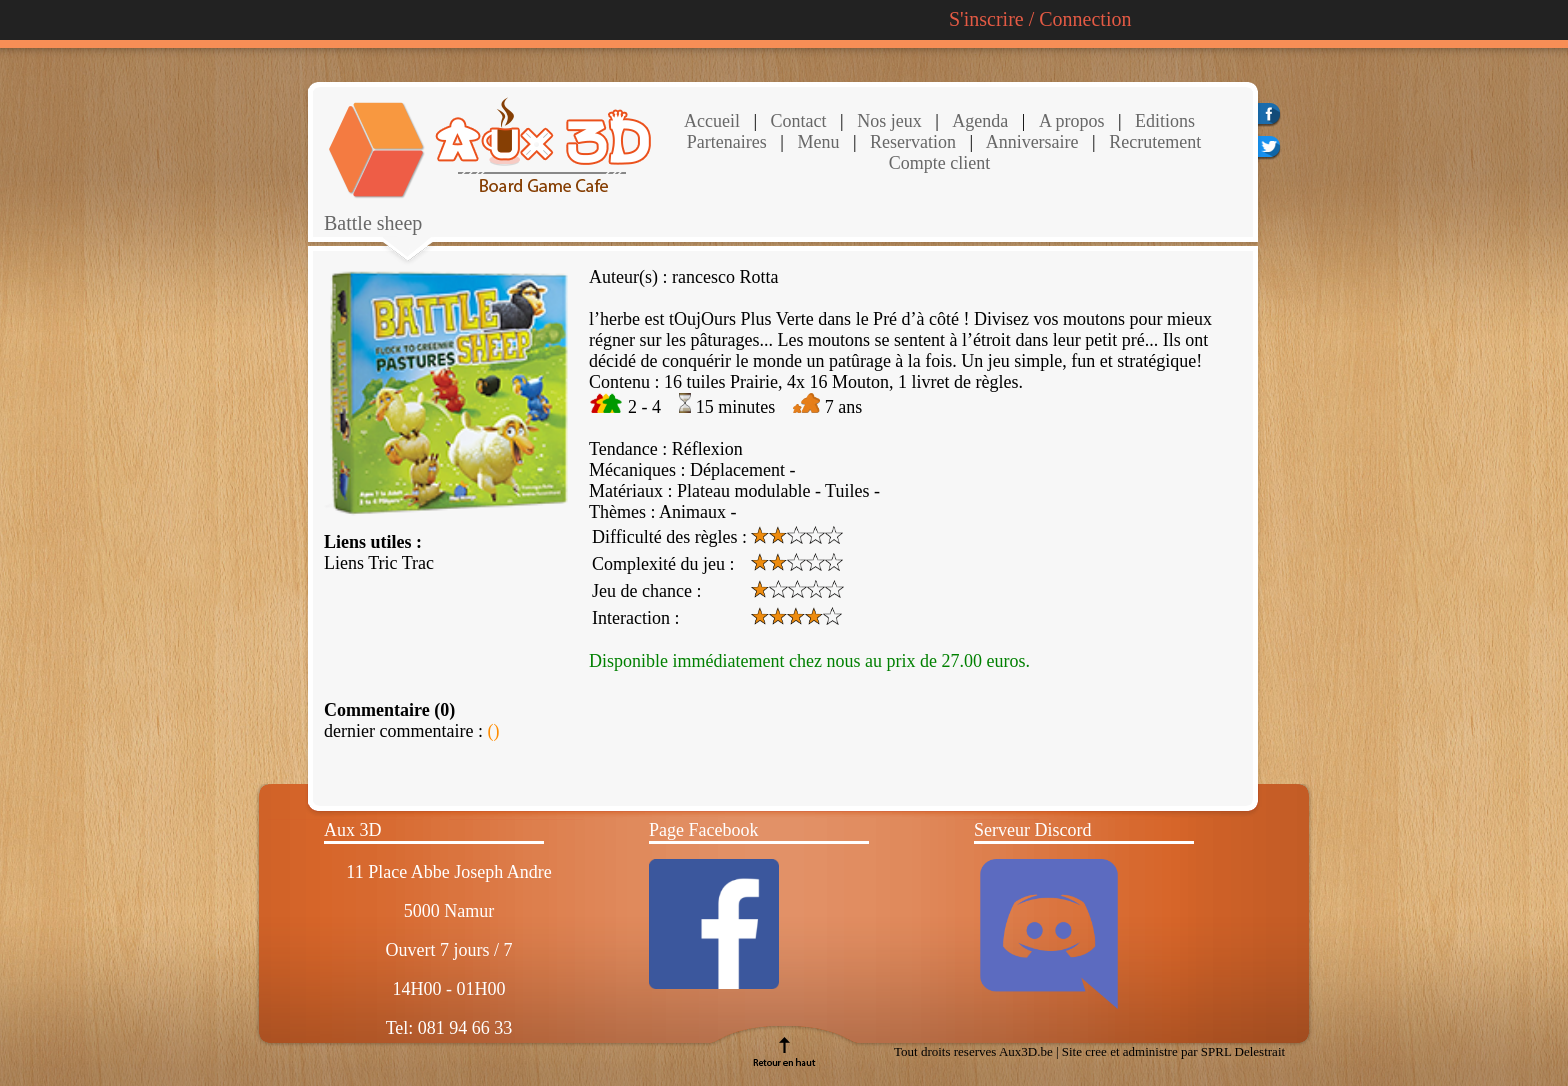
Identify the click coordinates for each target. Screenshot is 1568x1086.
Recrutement (1153, 142)
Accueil (712, 121)
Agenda (980, 121)
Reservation (911, 142)
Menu (818, 142)
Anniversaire (1030, 142)
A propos (1072, 121)
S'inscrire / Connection (1040, 19)
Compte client (939, 163)
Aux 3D (353, 830)
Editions (1165, 121)
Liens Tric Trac (379, 563)
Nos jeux (887, 121)
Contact (796, 121)
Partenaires (727, 142)
